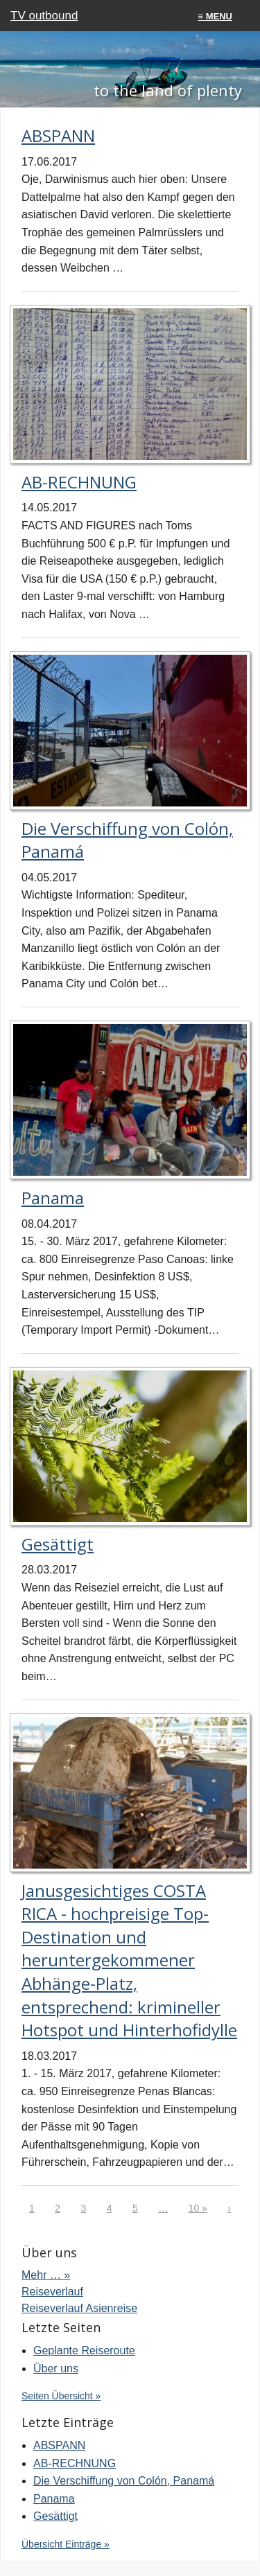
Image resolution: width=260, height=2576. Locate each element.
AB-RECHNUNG (79, 481)
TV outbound (44, 15)
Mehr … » (45, 2275)
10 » (198, 2208)
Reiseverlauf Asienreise (79, 2308)
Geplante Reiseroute (84, 2350)
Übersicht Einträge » (65, 2544)
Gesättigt (57, 1544)
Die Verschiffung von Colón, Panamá (123, 2481)
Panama (52, 1197)
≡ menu (215, 16)
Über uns (55, 2368)
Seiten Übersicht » (61, 2395)
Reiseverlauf (52, 2291)
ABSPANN (58, 135)
